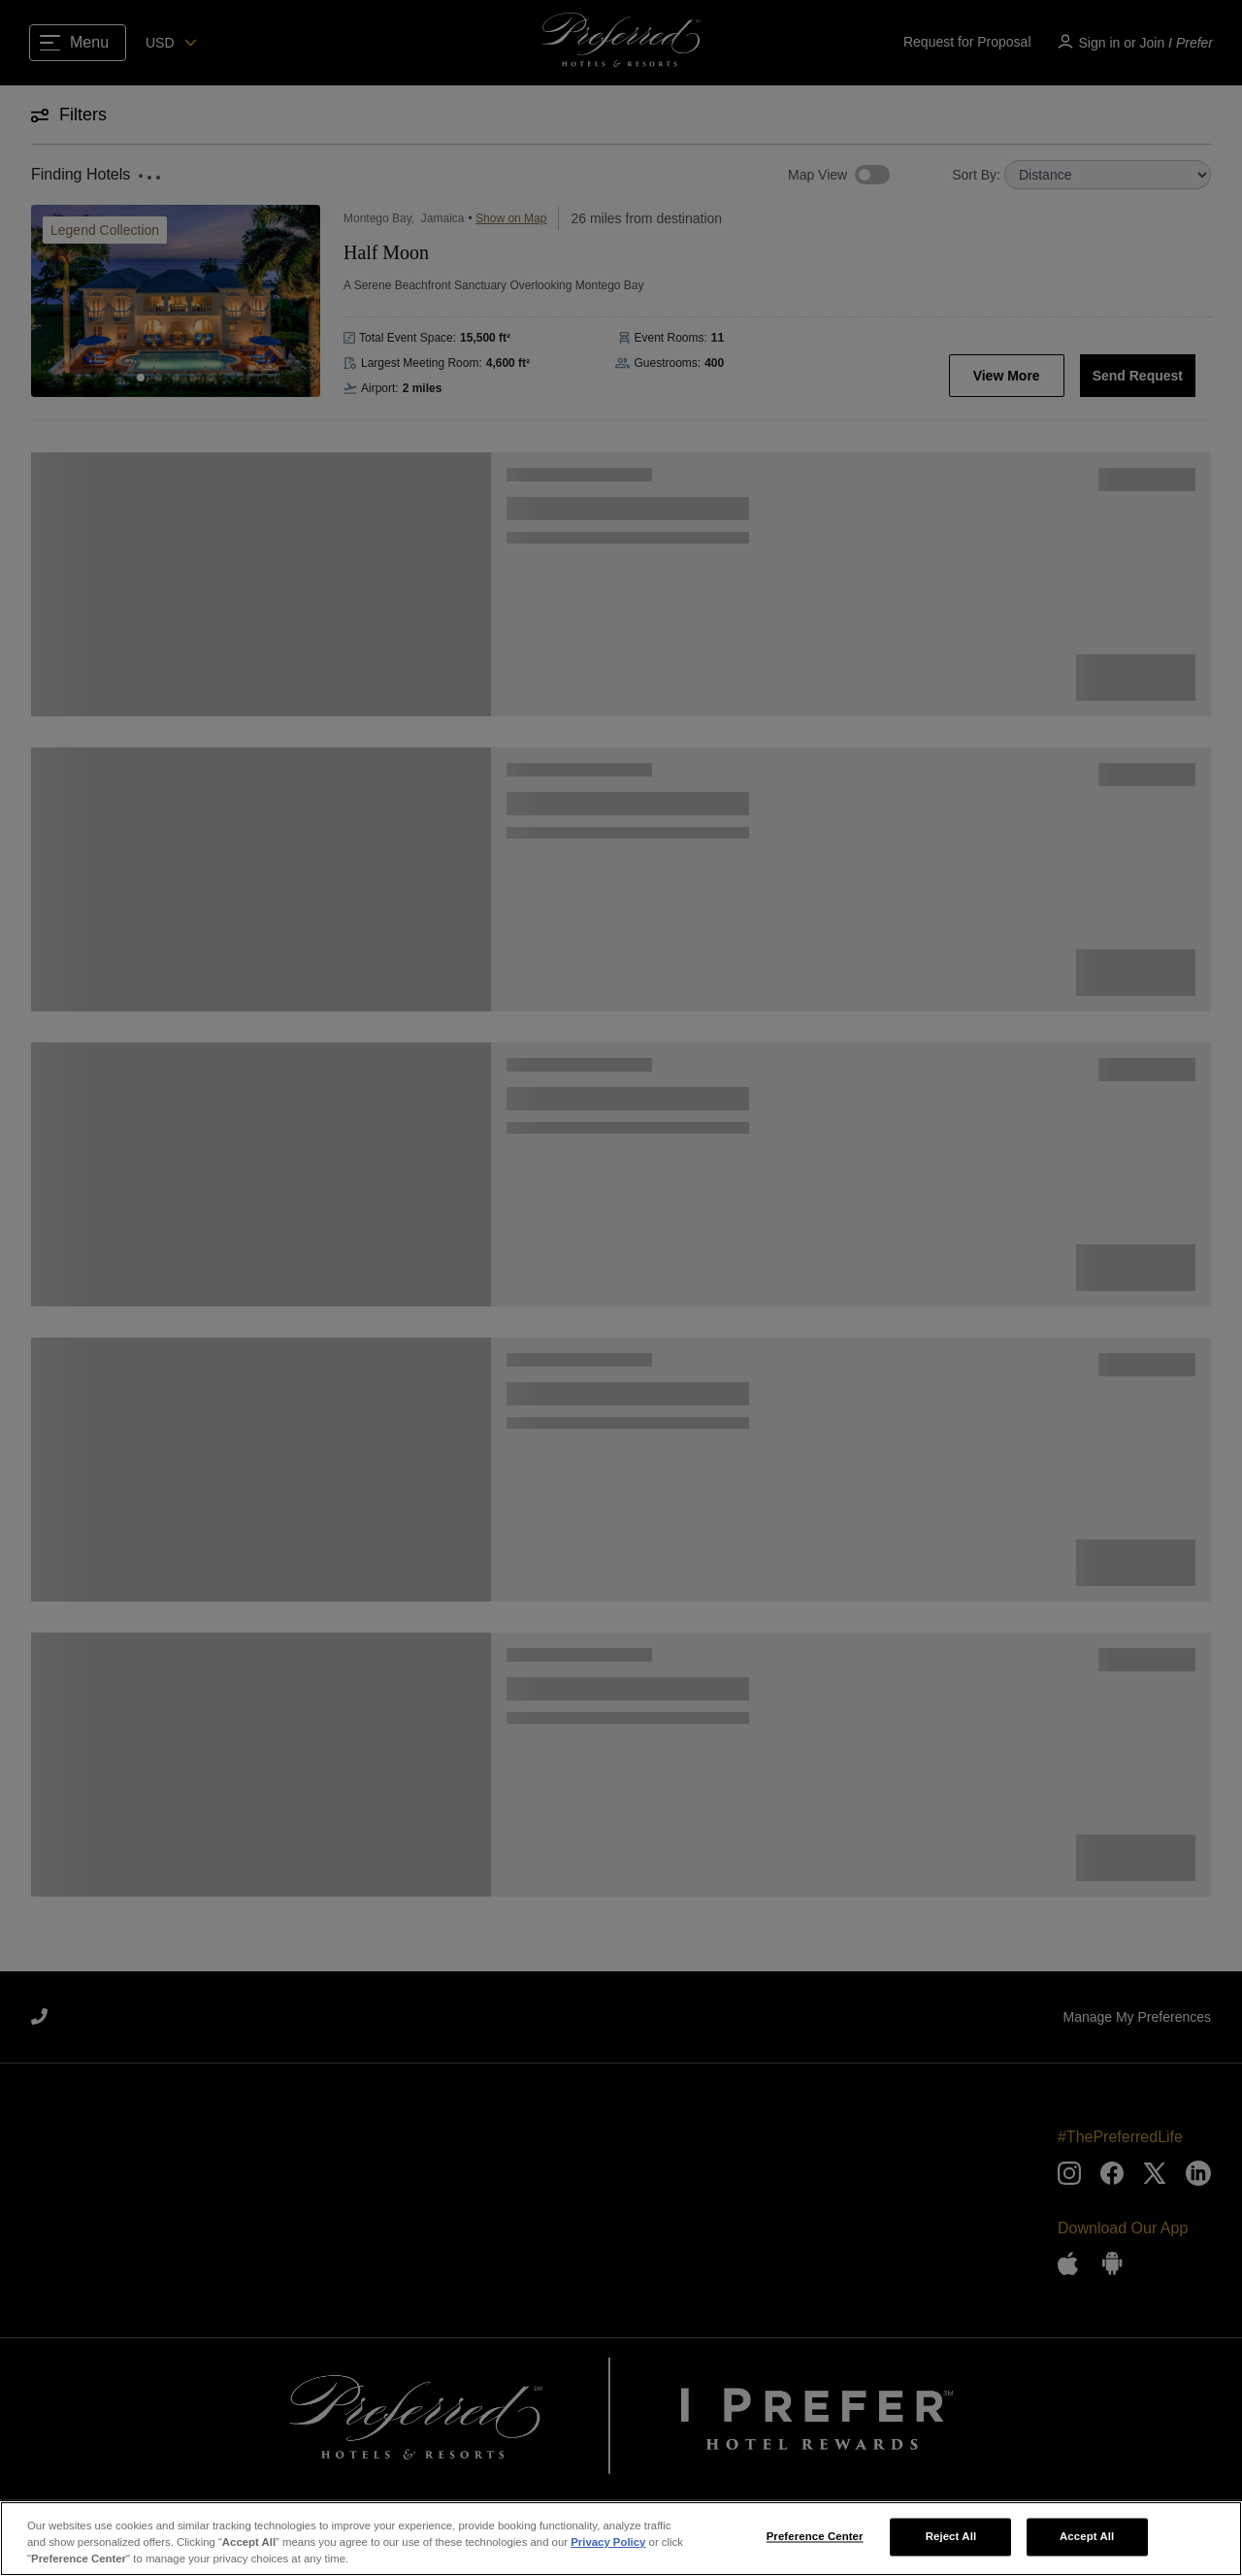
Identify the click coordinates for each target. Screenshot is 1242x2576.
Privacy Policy (608, 2542)
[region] (621, 2538)
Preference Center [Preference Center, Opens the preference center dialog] (815, 2536)
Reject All (951, 2536)
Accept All (1087, 2536)
